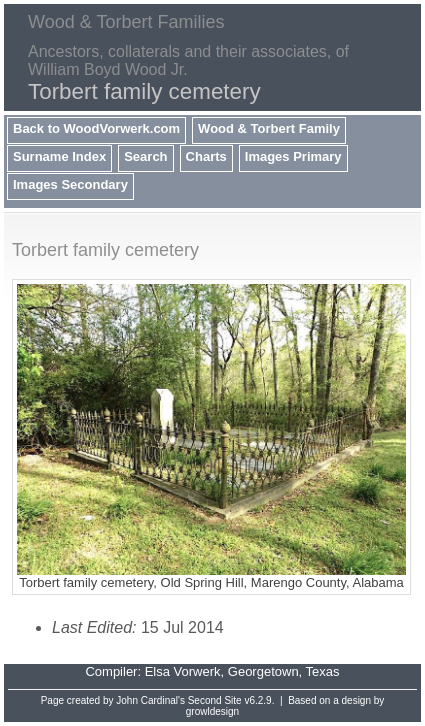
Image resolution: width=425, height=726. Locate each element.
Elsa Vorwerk (183, 671)
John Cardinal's (150, 700)
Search (145, 156)
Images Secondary (70, 184)
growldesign (212, 711)
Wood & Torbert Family (269, 128)
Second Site (215, 700)
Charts (206, 156)
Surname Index (59, 156)
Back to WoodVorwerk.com (96, 128)
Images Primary (293, 156)
